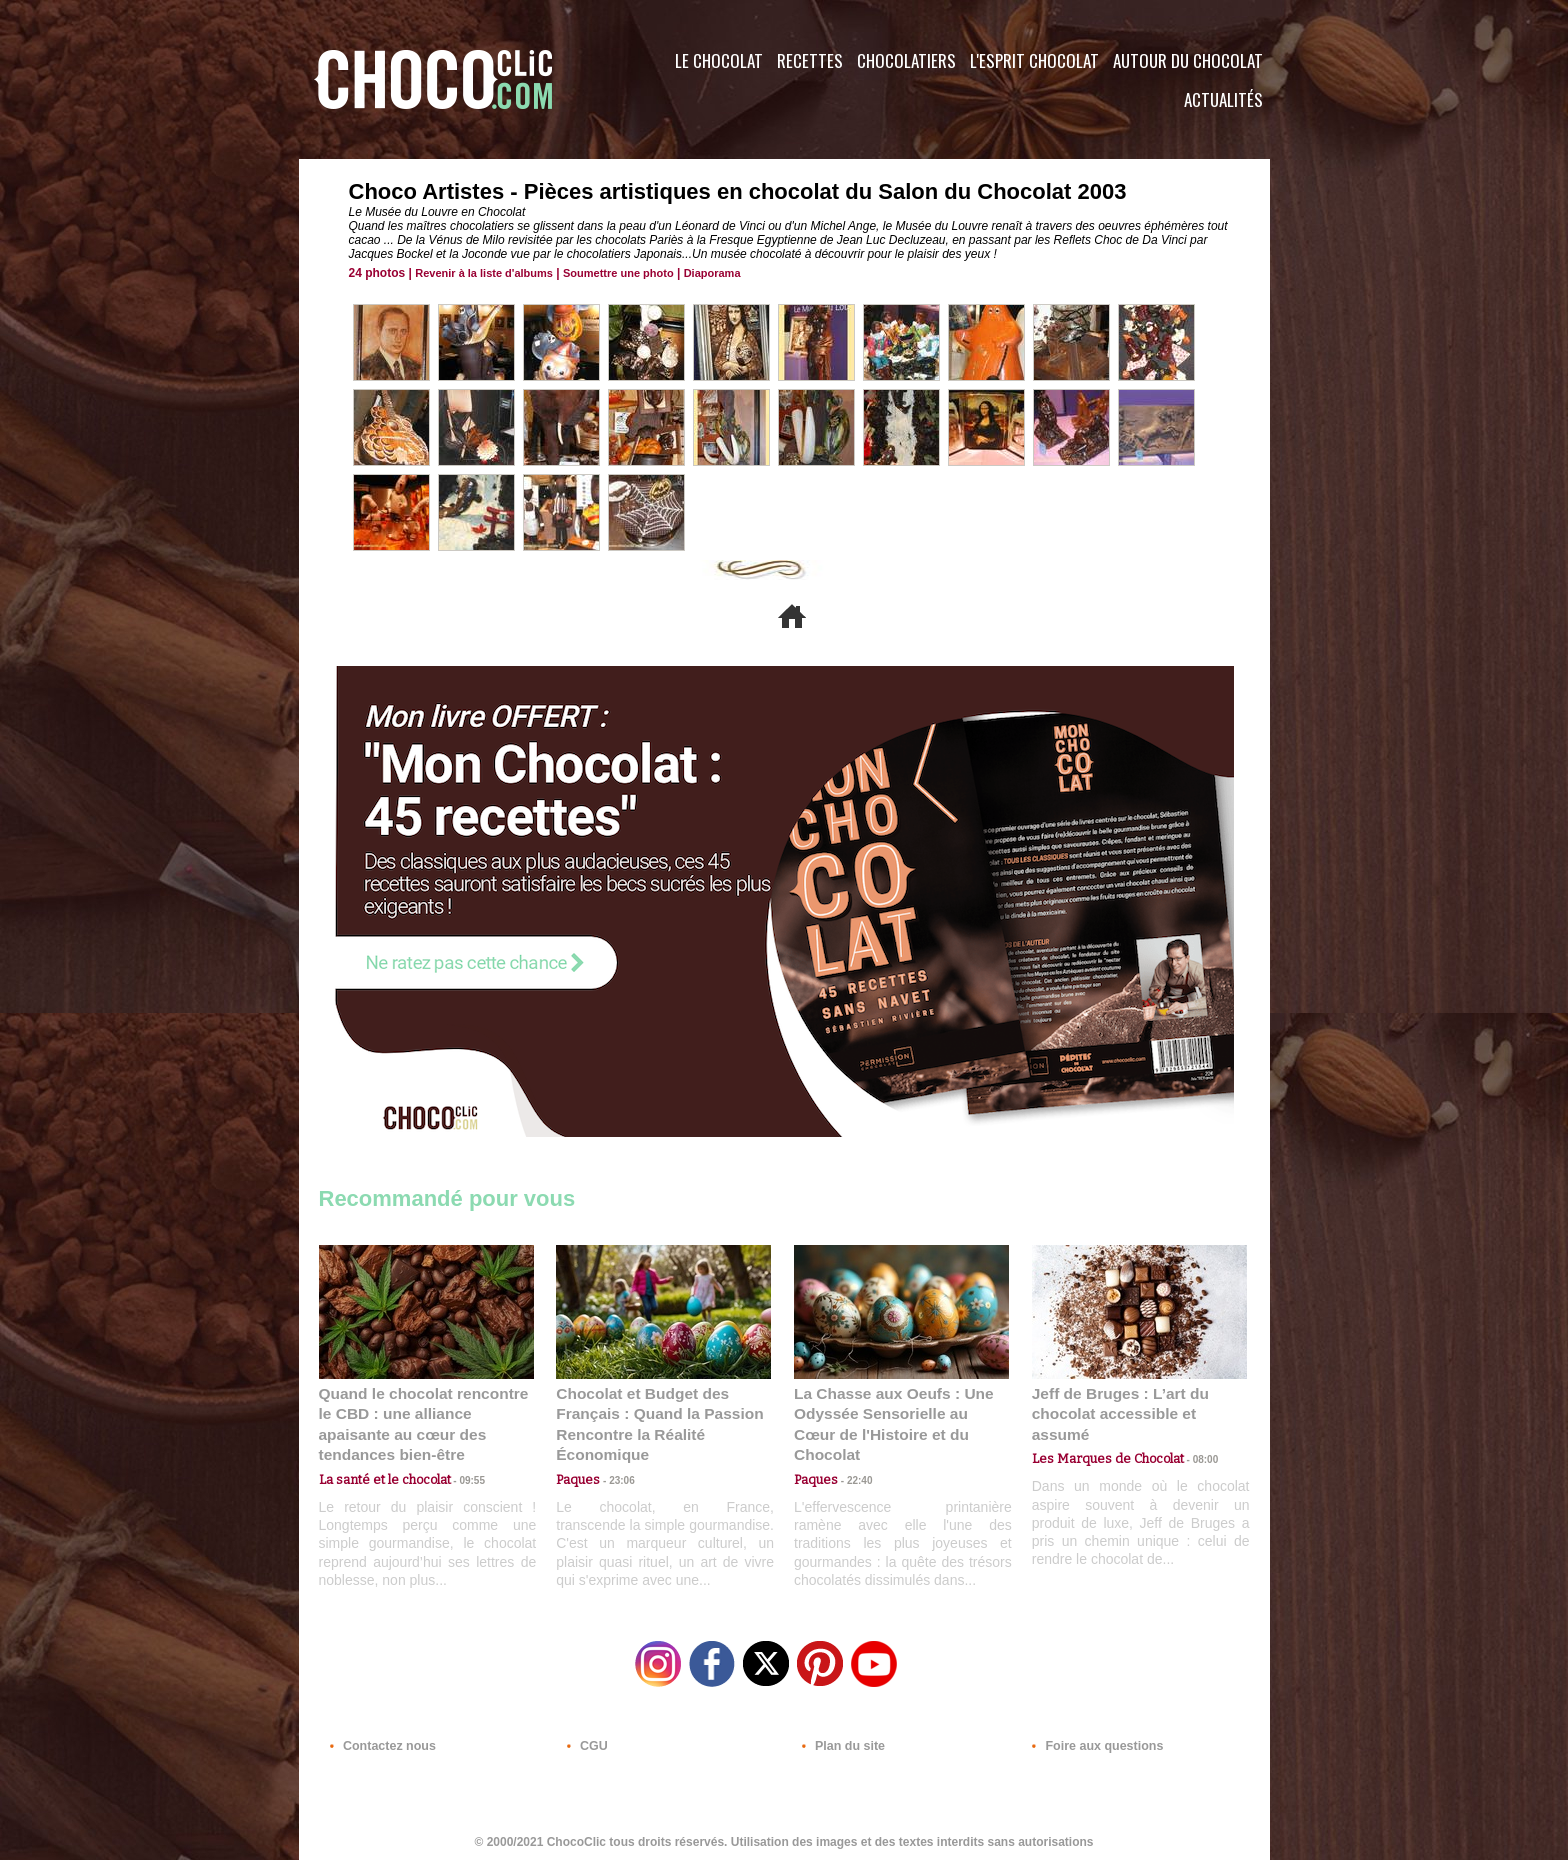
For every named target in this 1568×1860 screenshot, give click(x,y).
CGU (585, 1739)
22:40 (852, 1456)
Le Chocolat (719, 60)
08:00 (1189, 1437)
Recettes (810, 60)
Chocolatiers (906, 60)
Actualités (1223, 99)
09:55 (459, 1456)
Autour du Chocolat (1188, 60)
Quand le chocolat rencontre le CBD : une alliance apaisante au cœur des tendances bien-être (425, 1412)
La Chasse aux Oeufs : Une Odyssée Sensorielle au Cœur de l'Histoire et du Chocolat (893, 1412)
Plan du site (840, 1739)
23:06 (614, 1476)
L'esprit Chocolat (1034, 60)
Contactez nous (379, 1739)
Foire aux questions (1091, 1739)
